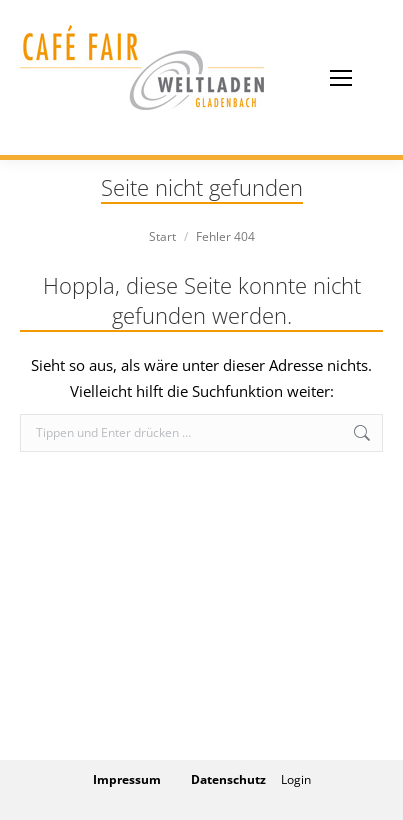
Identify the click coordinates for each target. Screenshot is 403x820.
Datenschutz (228, 779)
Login (296, 779)
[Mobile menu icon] (341, 78)
